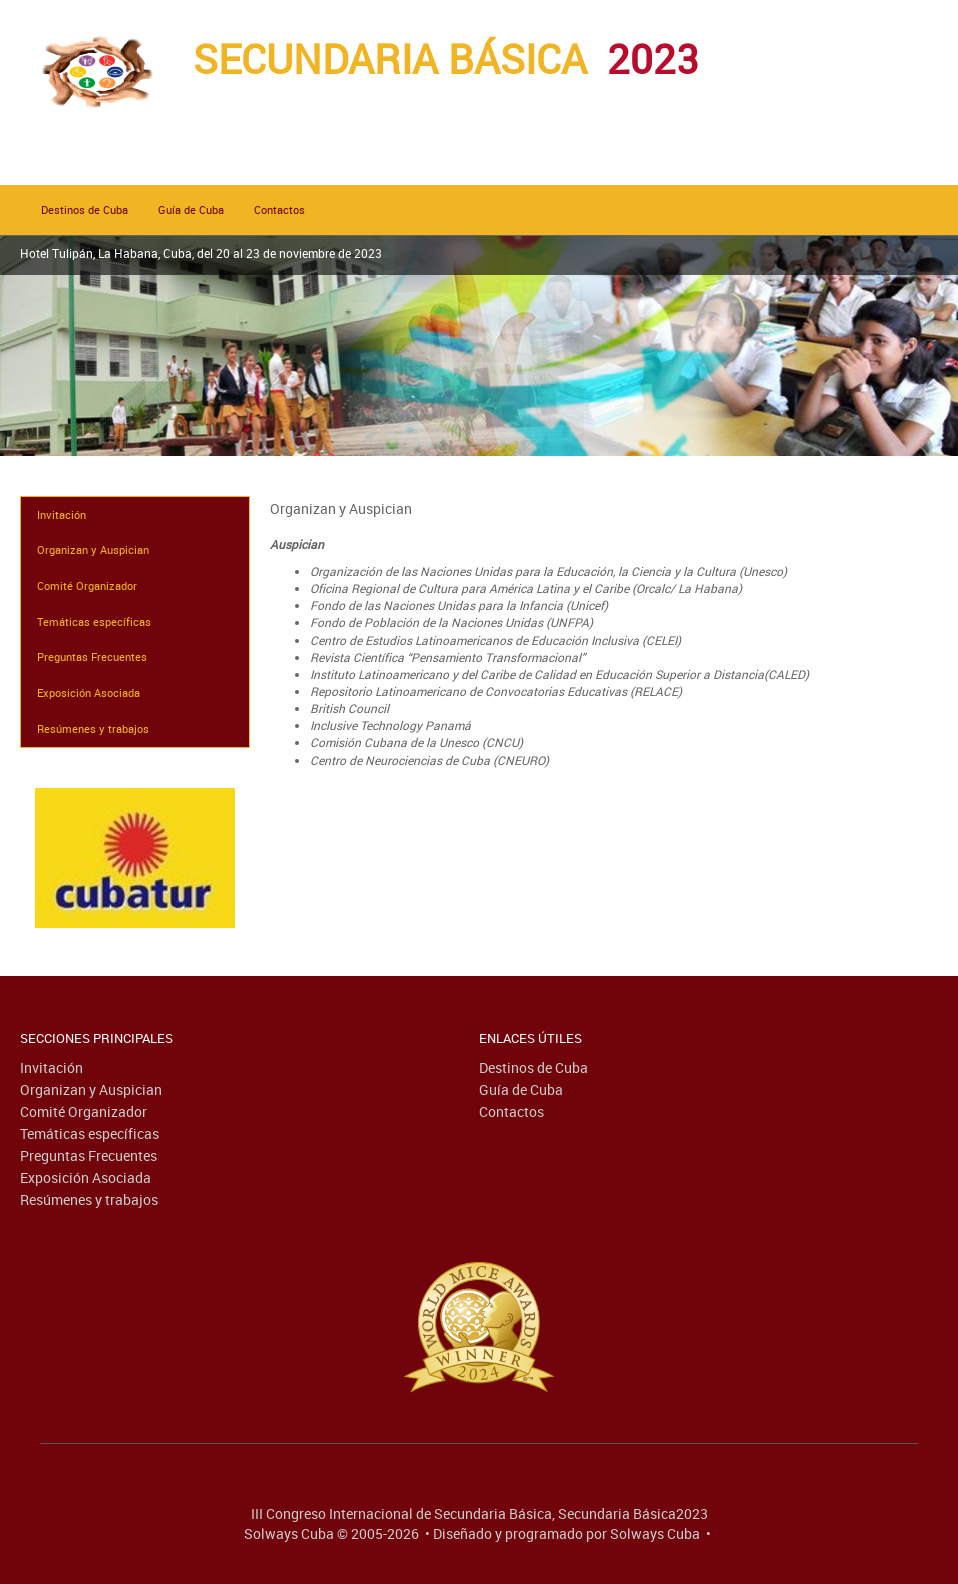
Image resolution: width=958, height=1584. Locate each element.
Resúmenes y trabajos (93, 728)
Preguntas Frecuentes (92, 656)
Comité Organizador (87, 585)
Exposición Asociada (88, 692)
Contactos (279, 209)
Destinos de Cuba (84, 209)
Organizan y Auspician (93, 549)
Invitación (61, 514)
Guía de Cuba (191, 209)
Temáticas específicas (94, 621)
